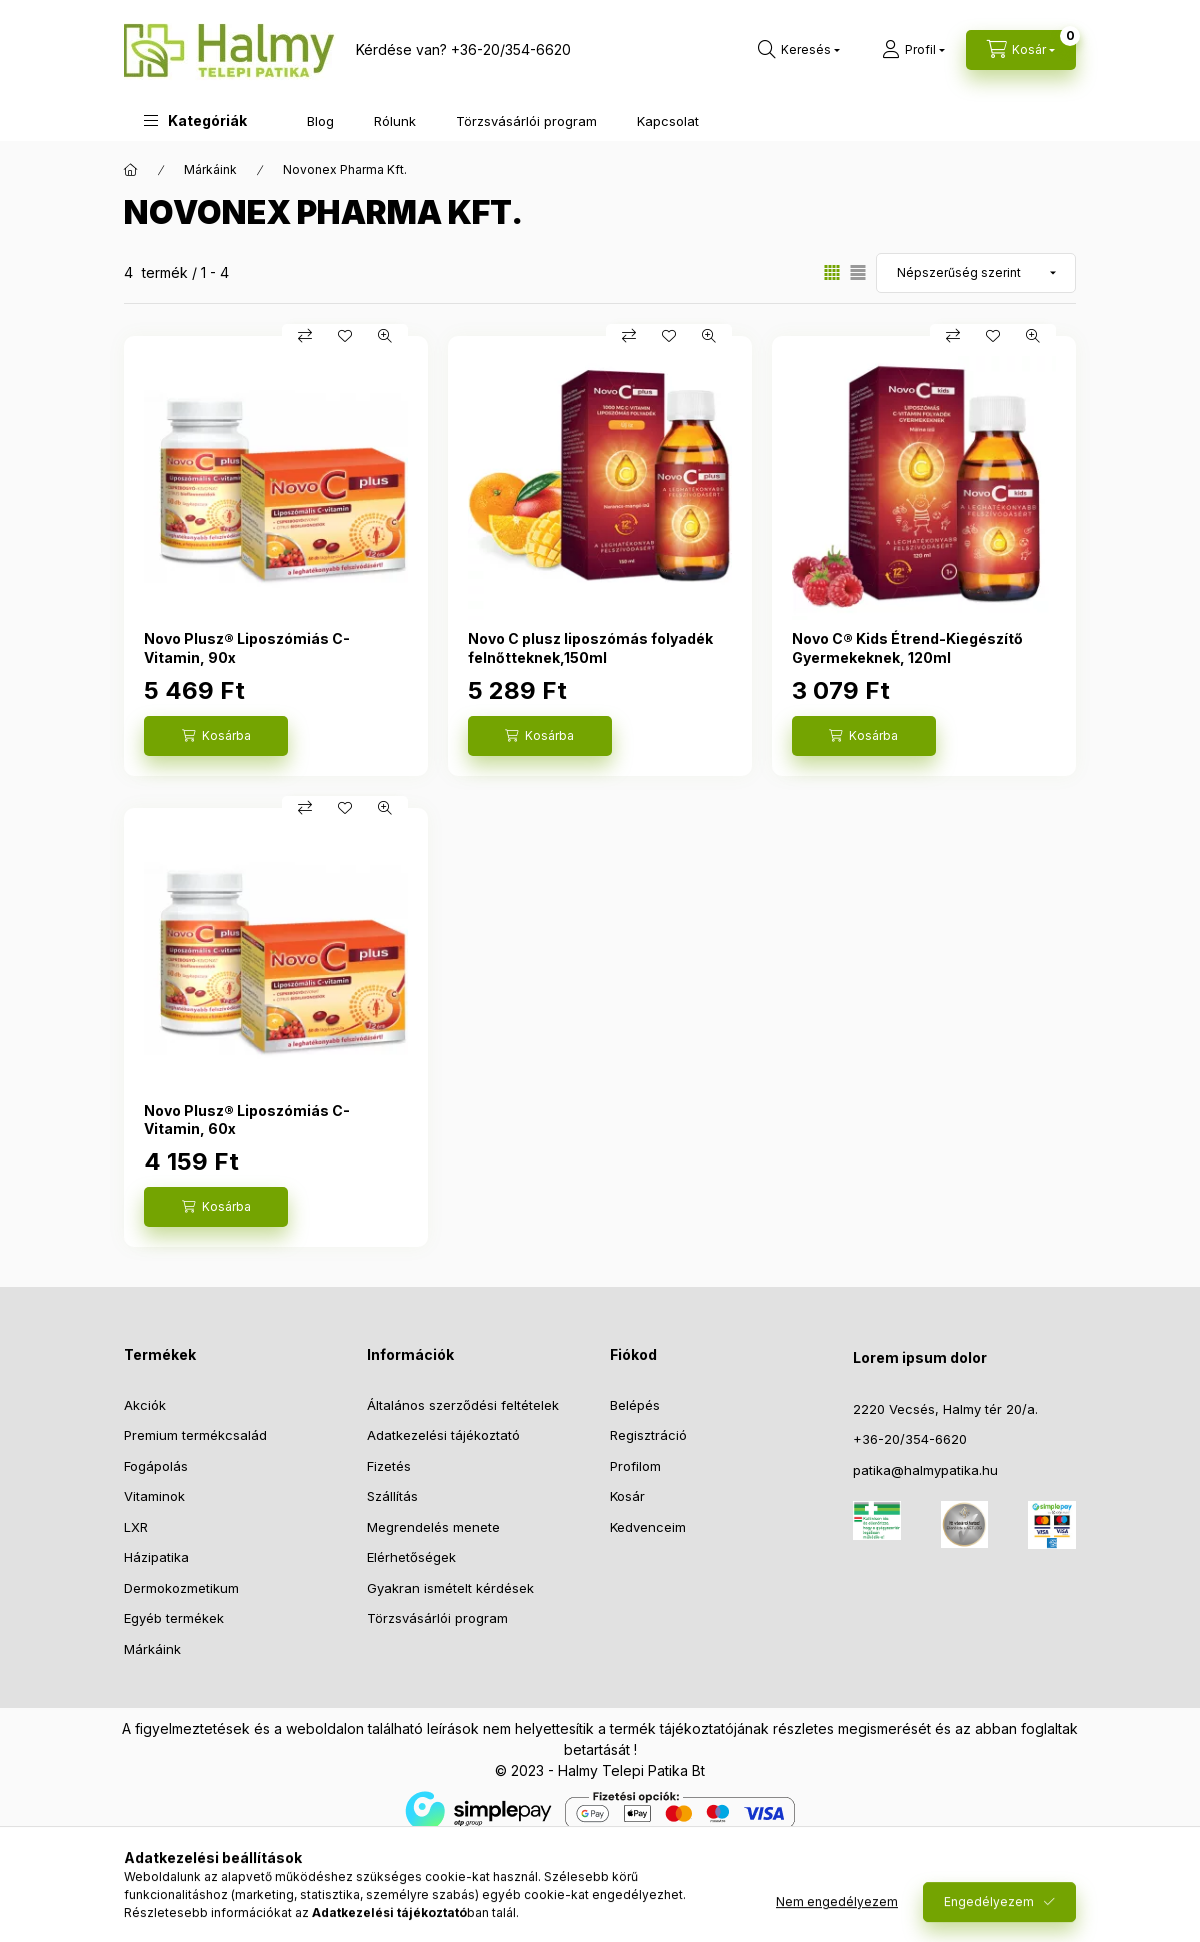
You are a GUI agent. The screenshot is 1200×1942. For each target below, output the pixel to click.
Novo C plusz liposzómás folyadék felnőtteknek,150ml (590, 647)
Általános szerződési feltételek (463, 1405)
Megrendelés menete (433, 1527)
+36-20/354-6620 (511, 49)
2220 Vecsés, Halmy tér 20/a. (945, 1409)
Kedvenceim (648, 1527)
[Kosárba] (216, 736)
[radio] (858, 272)
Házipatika (156, 1557)
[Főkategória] (131, 170)
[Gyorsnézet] (385, 336)
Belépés (635, 1405)
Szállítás (392, 1496)
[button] (195, 120)
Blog (320, 121)
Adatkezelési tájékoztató (443, 1435)
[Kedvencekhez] (345, 336)
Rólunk (395, 121)
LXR (136, 1527)
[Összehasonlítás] (305, 336)
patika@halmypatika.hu (925, 1470)
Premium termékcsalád (195, 1435)
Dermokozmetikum (181, 1588)
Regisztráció (648, 1435)
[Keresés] (799, 50)
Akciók (145, 1405)
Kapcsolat (668, 121)
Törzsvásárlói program (526, 121)
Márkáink (210, 169)
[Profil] (913, 50)
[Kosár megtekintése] (1021, 50)
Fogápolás (156, 1466)
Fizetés (389, 1466)
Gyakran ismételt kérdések (450, 1588)
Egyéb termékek (174, 1618)
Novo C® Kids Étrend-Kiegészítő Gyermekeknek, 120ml (907, 647)
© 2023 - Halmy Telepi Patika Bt (600, 1770)
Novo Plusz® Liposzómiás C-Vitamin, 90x (247, 647)
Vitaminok (154, 1496)
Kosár (627, 1496)
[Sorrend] (976, 273)
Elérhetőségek (411, 1557)
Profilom (635, 1466)
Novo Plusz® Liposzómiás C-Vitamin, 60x (247, 1119)
